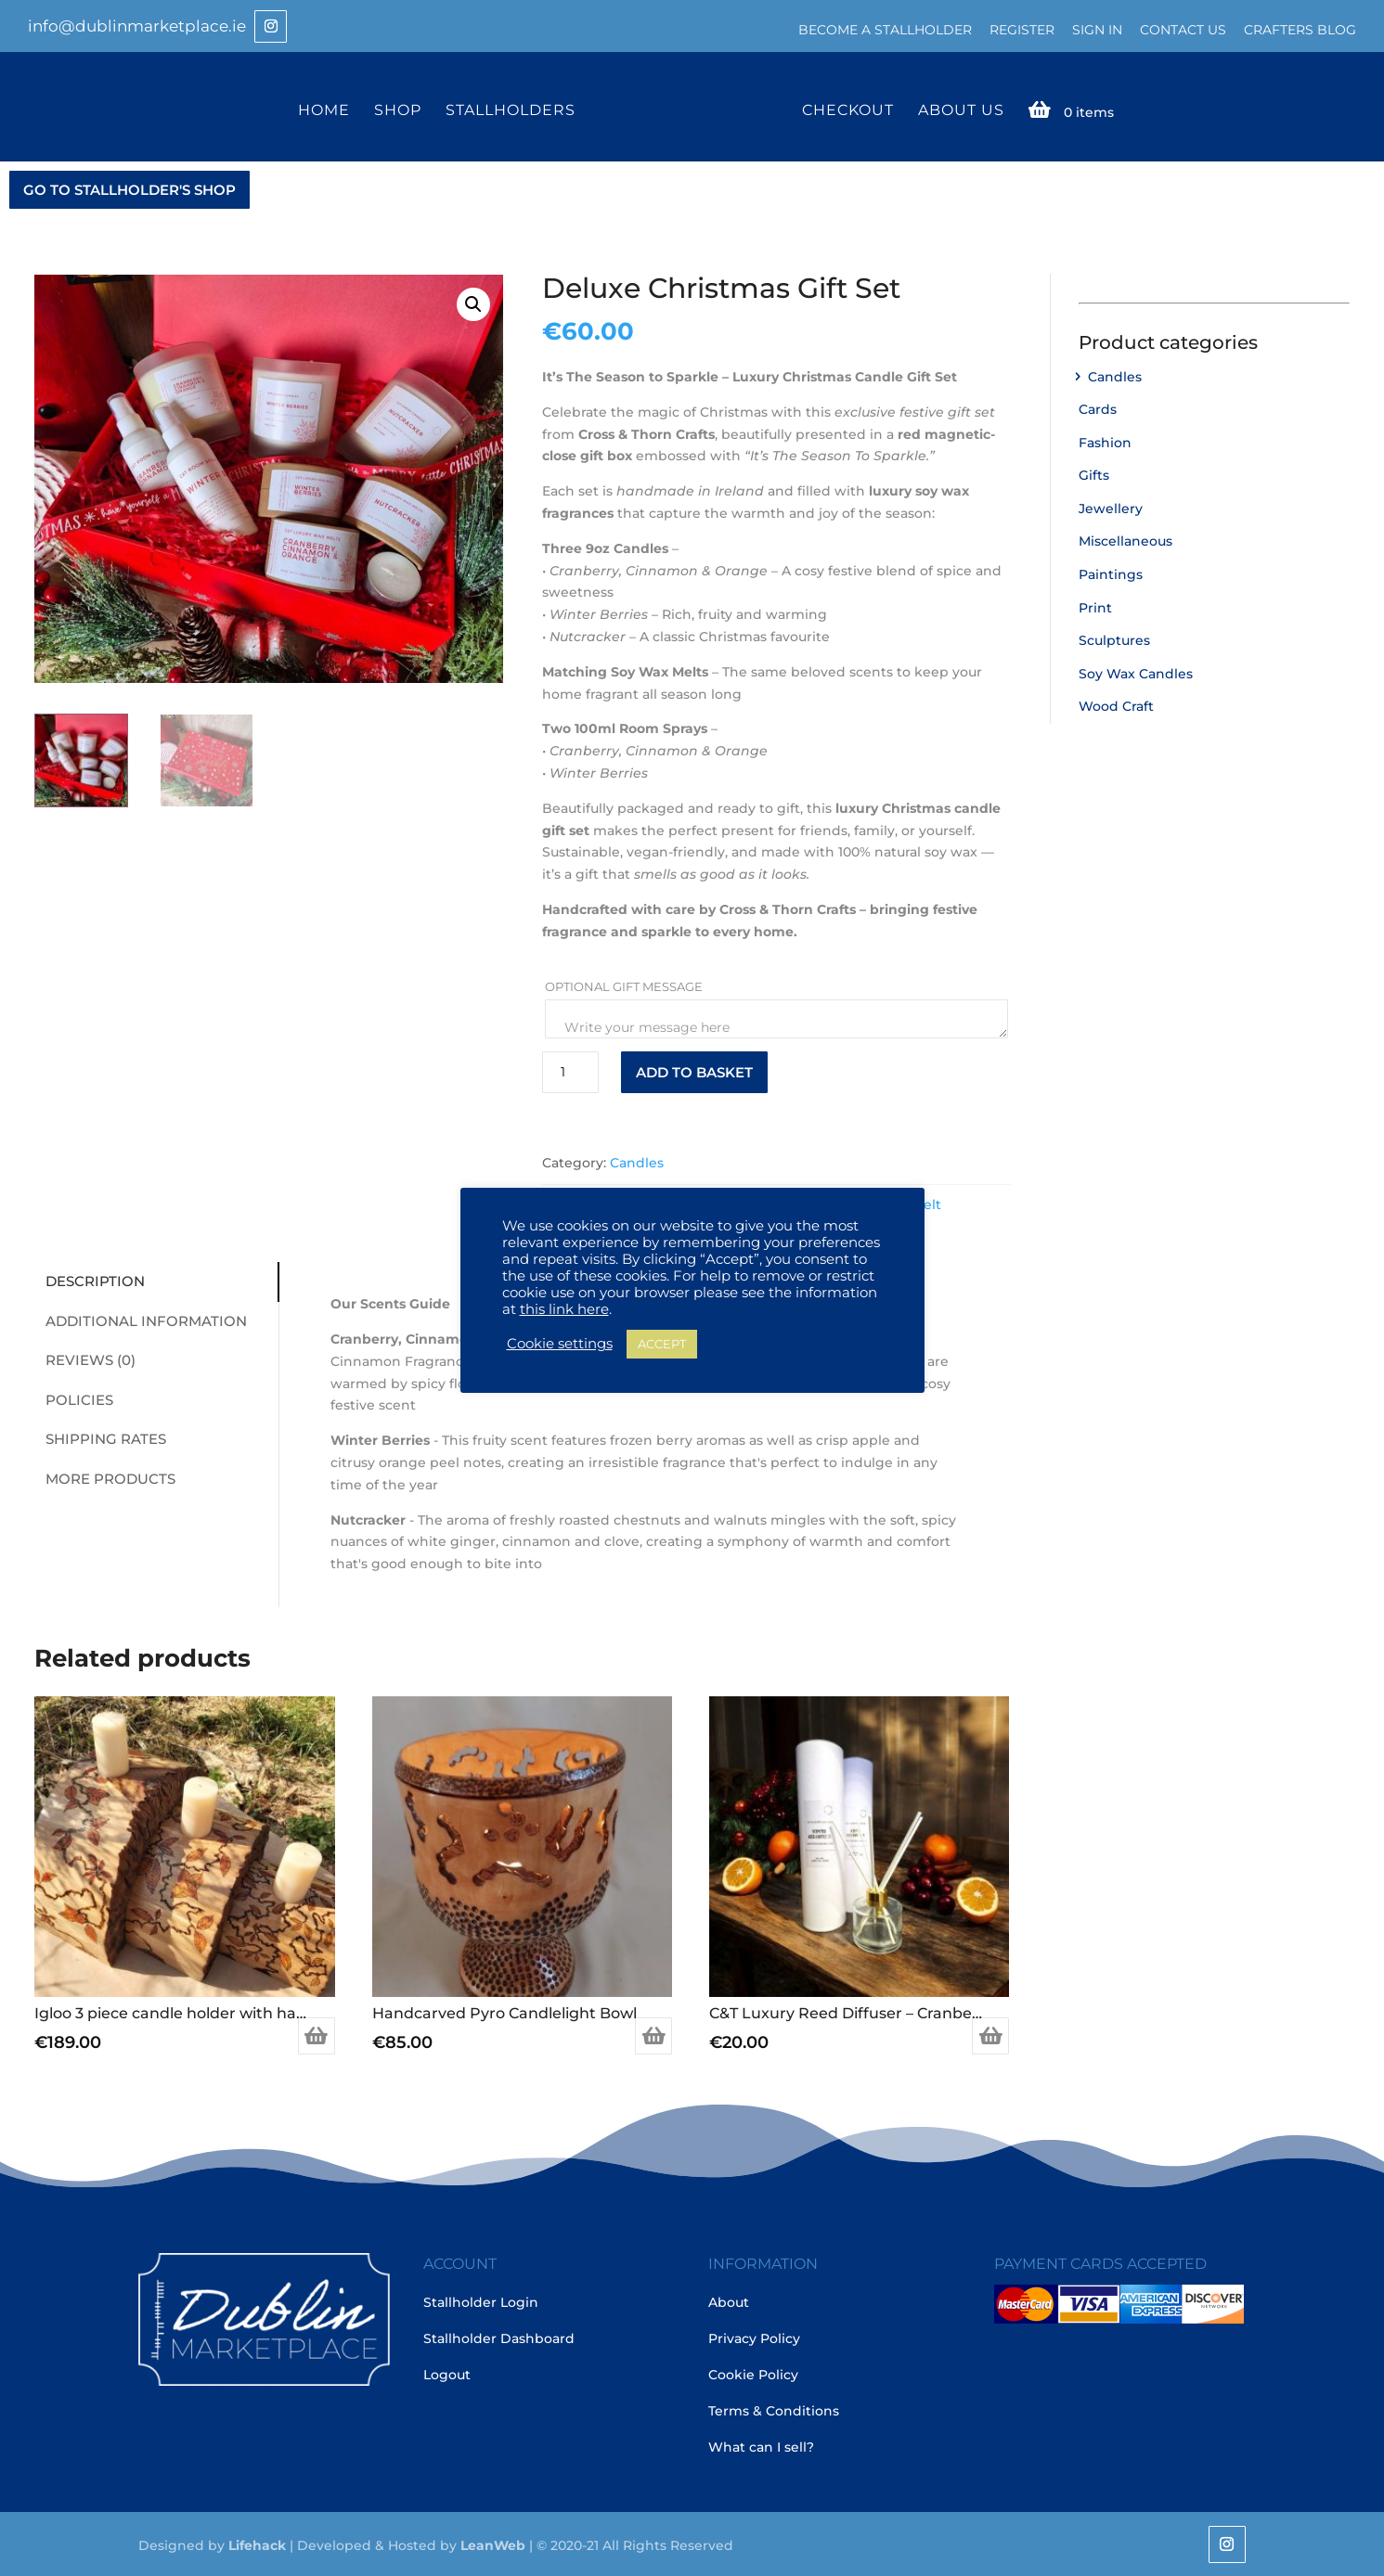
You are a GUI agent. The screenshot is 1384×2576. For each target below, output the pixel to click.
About (728, 2301)
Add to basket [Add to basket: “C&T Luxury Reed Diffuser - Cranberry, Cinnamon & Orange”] (990, 2034)
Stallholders (513, 109)
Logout (447, 2373)
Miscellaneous (1125, 540)
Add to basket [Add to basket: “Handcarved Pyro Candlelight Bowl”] (653, 2034)
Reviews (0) (84, 1358)
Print (1095, 606)
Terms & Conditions (773, 2410)
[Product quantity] (570, 1070)
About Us (958, 109)
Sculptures (1114, 638)
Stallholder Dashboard (499, 2337)
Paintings (1111, 572)
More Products (104, 1477)
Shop (400, 109)
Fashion (1105, 440)
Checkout (845, 109)
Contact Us (1183, 29)
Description (88, 1279)
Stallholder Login (480, 2301)
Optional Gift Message (625, 984)
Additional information (139, 1319)
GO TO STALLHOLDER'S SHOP (129, 188)
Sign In (1097, 29)
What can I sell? (761, 2446)
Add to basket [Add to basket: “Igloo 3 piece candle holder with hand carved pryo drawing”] (316, 2034)
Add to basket (694, 1070)
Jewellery (1111, 506)
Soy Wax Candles (1136, 671)
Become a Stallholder (885, 29)
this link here (564, 1309)
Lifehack (257, 2544)
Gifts (1094, 474)
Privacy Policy (754, 2337)
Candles (637, 1161)
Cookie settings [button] (560, 1343)
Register (1021, 29)
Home (327, 109)
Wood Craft (1116, 705)
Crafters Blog (1300, 29)
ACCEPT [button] (662, 1343)
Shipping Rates (99, 1437)
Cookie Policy (753, 2373)
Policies (73, 1398)
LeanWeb (492, 2544)
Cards (1098, 407)
